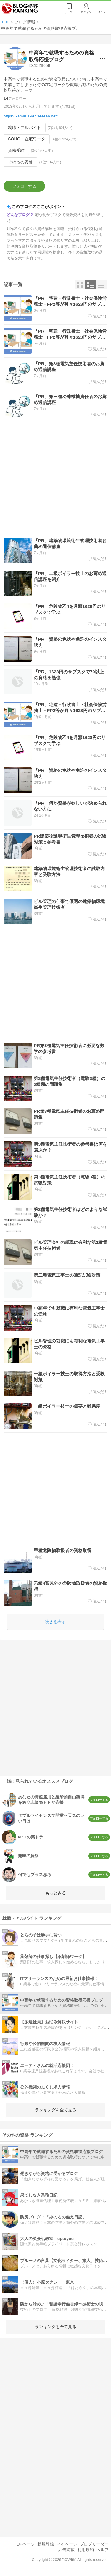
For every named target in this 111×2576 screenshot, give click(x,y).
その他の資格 (20, 162)
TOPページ (24, 2544)
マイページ (67, 2544)
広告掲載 (66, 2549)
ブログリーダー (94, 2544)
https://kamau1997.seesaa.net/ (31, 116)
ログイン (86, 12)
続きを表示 (55, 1621)
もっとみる (55, 1893)
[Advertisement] (55, 478)
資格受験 (16, 150)
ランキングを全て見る (55, 2110)
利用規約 (85, 2549)
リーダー (69, 12)
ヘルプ (102, 2549)
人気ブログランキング (20, 8)
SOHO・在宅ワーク (26, 138)
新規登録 (45, 2544)
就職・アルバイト (24, 127)
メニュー (103, 12)
